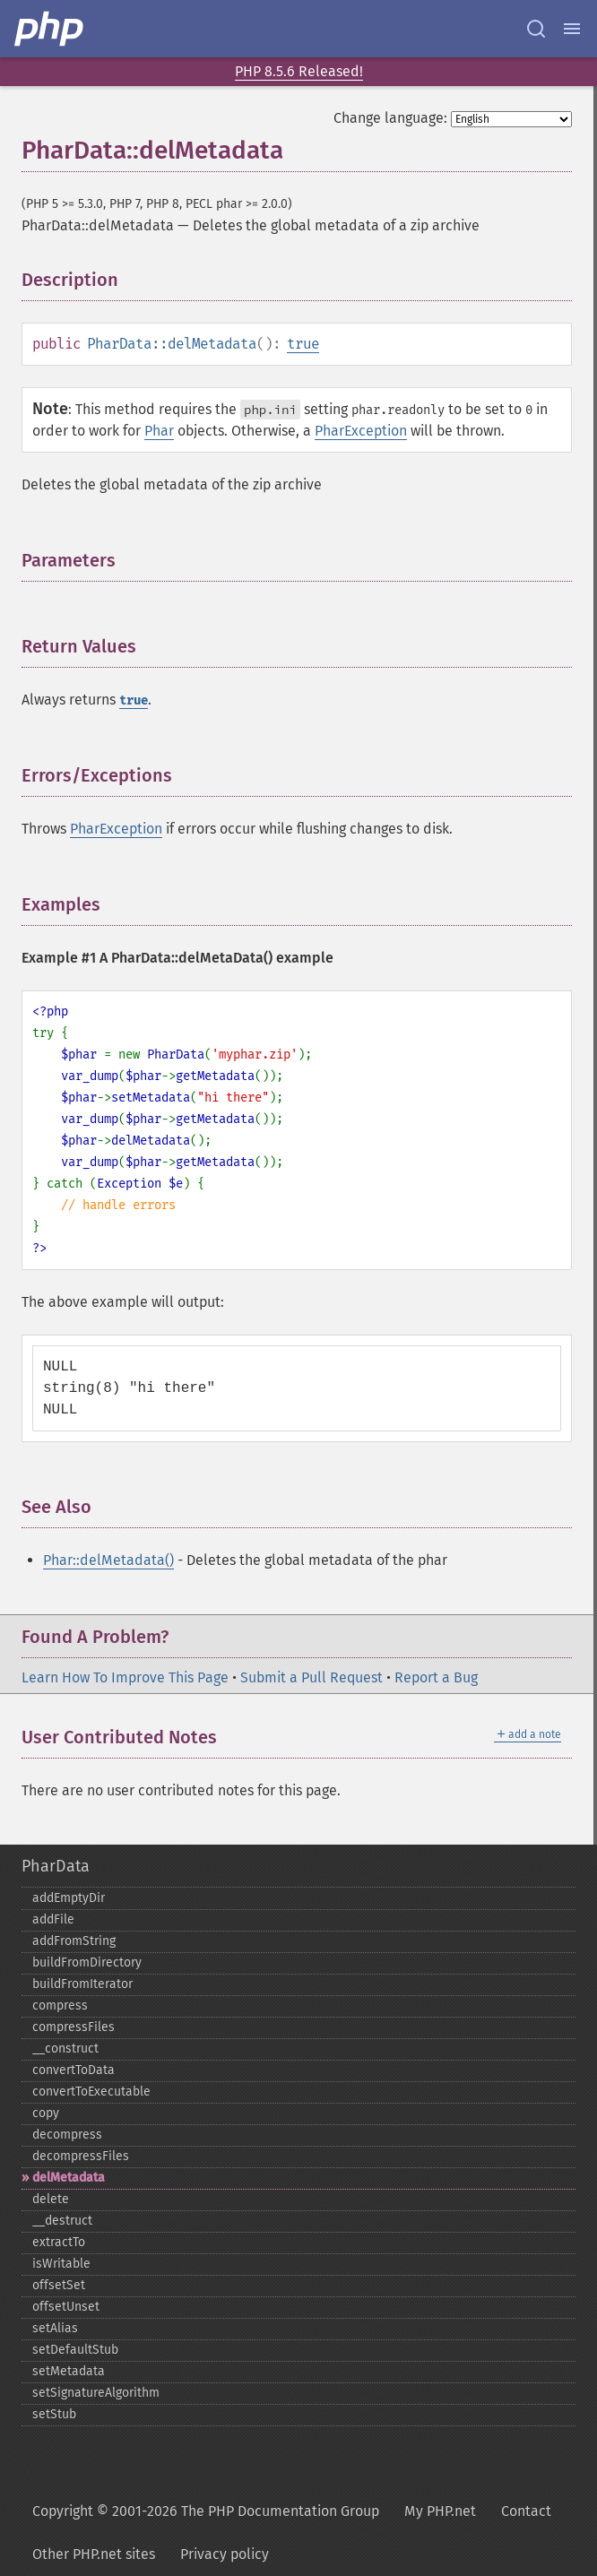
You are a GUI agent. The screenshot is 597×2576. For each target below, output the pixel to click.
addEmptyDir (68, 1898)
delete (50, 2199)
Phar (159, 430)
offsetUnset (66, 2306)
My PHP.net (440, 2511)
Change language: (390, 117)
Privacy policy (224, 2554)
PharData (56, 1866)
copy (45, 2113)
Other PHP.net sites (93, 2554)
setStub (54, 2414)
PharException (361, 430)
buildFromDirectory (87, 1962)
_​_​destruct (62, 2220)
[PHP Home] (50, 28)
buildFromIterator (82, 1984)
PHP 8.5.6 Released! (299, 71)
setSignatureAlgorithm (96, 2392)
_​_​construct (65, 2048)
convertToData (73, 2070)
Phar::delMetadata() (108, 1560)
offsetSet (58, 2285)
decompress (67, 2134)
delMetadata (68, 2177)
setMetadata (68, 2371)
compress (60, 2005)
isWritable (61, 2263)
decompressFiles (80, 2156)
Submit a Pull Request (311, 1677)
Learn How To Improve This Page (125, 1677)
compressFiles (73, 2027)
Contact (526, 2511)
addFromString (74, 1941)
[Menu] (572, 29)
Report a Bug (436, 1677)
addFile (53, 1919)
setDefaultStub (75, 2349)
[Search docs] (536, 29)
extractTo (58, 2242)
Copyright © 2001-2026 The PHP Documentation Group (205, 2511)
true (303, 343)
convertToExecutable (91, 2091)
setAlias (55, 2328)
